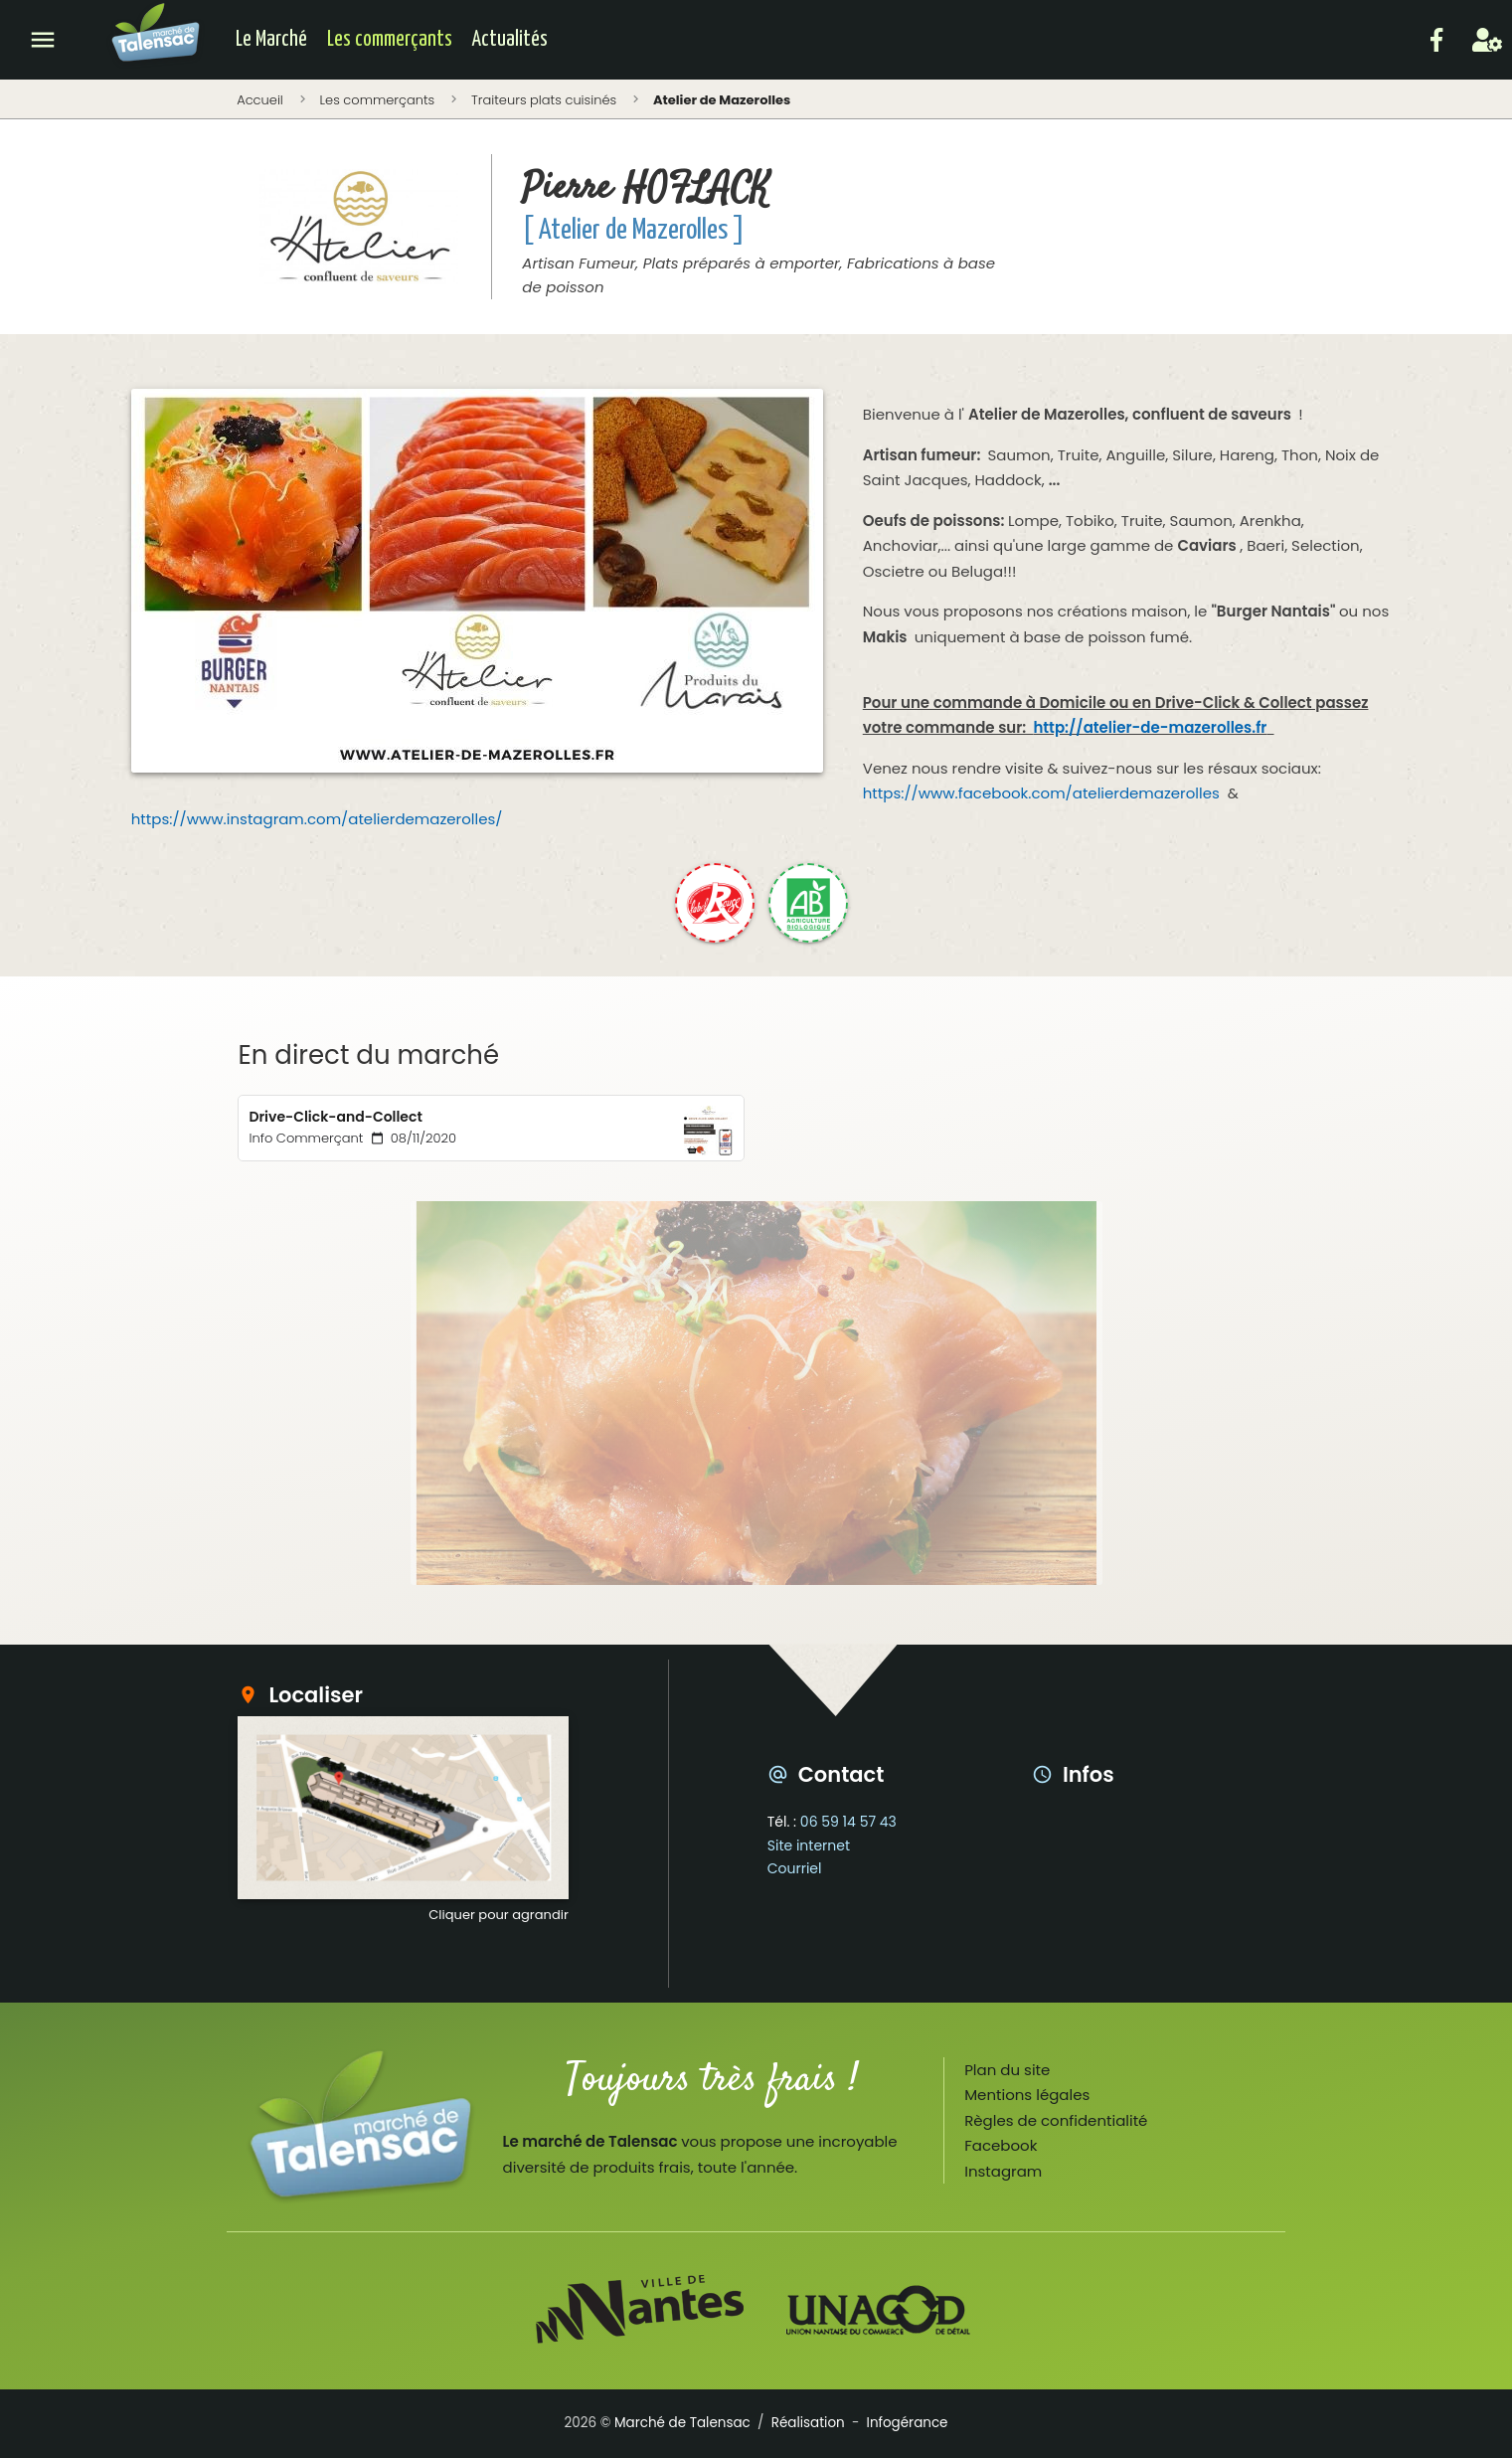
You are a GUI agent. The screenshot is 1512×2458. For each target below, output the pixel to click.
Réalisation (808, 2422)
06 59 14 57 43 (848, 1822)
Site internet (808, 1845)
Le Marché (271, 40)
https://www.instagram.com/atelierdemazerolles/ (317, 818)
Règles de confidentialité (1055, 2120)
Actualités (510, 40)
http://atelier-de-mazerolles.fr (1149, 727)
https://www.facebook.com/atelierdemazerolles (1041, 793)
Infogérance (907, 2422)
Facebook (1000, 2145)
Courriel (794, 1868)
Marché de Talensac (682, 2422)
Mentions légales (1027, 2094)
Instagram (1003, 2171)
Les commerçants (389, 40)
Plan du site (1007, 2069)
